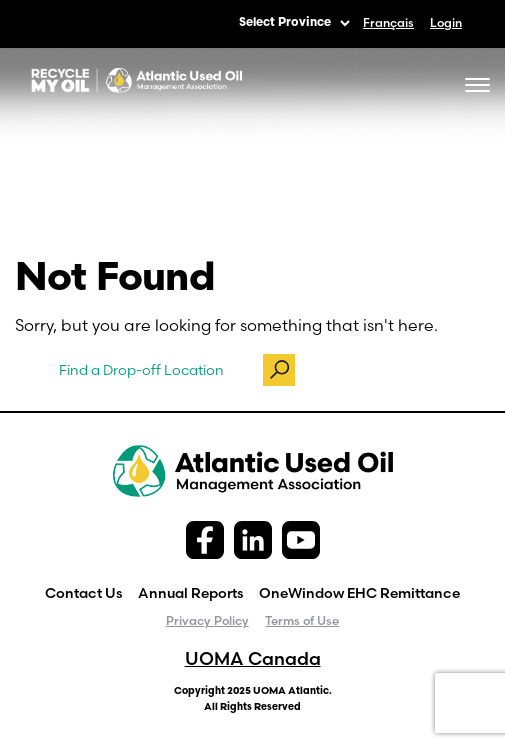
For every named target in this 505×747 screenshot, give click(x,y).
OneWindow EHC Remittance (359, 593)
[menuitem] (388, 23)
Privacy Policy (207, 620)
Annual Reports (190, 593)
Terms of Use (302, 620)
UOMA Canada (253, 658)
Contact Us (83, 593)
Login (446, 22)
